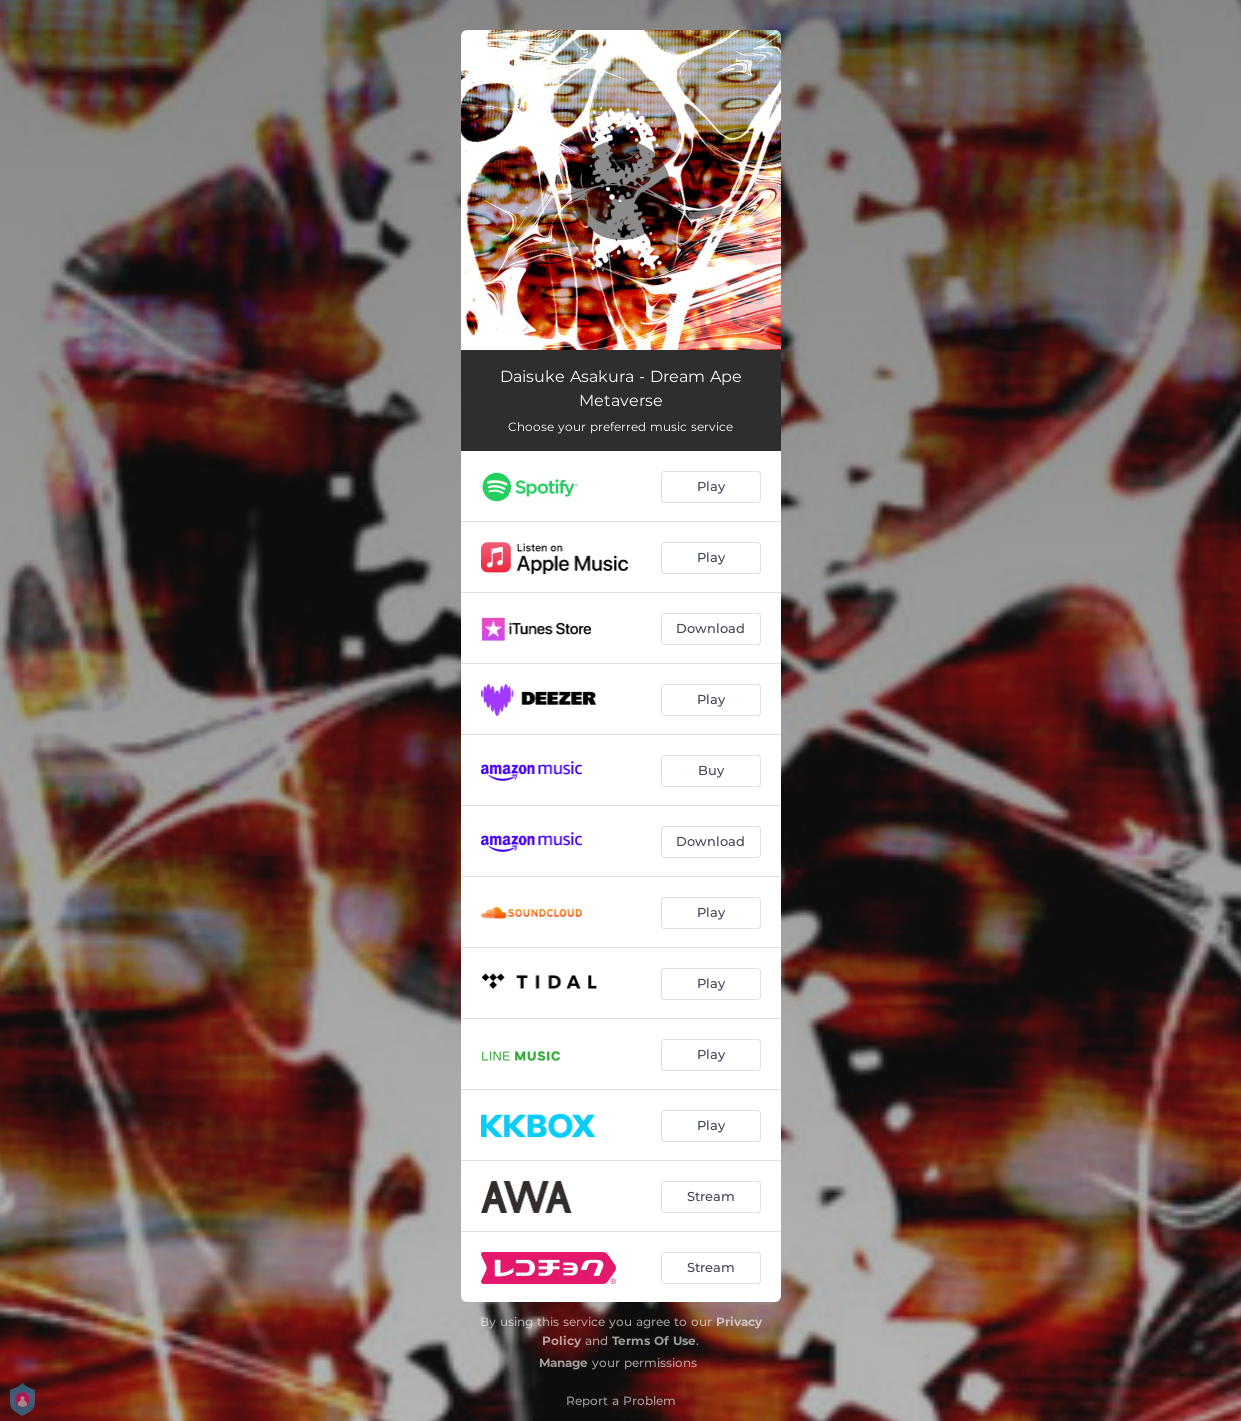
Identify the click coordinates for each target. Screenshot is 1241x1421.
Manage (563, 1362)
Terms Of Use (654, 1340)
